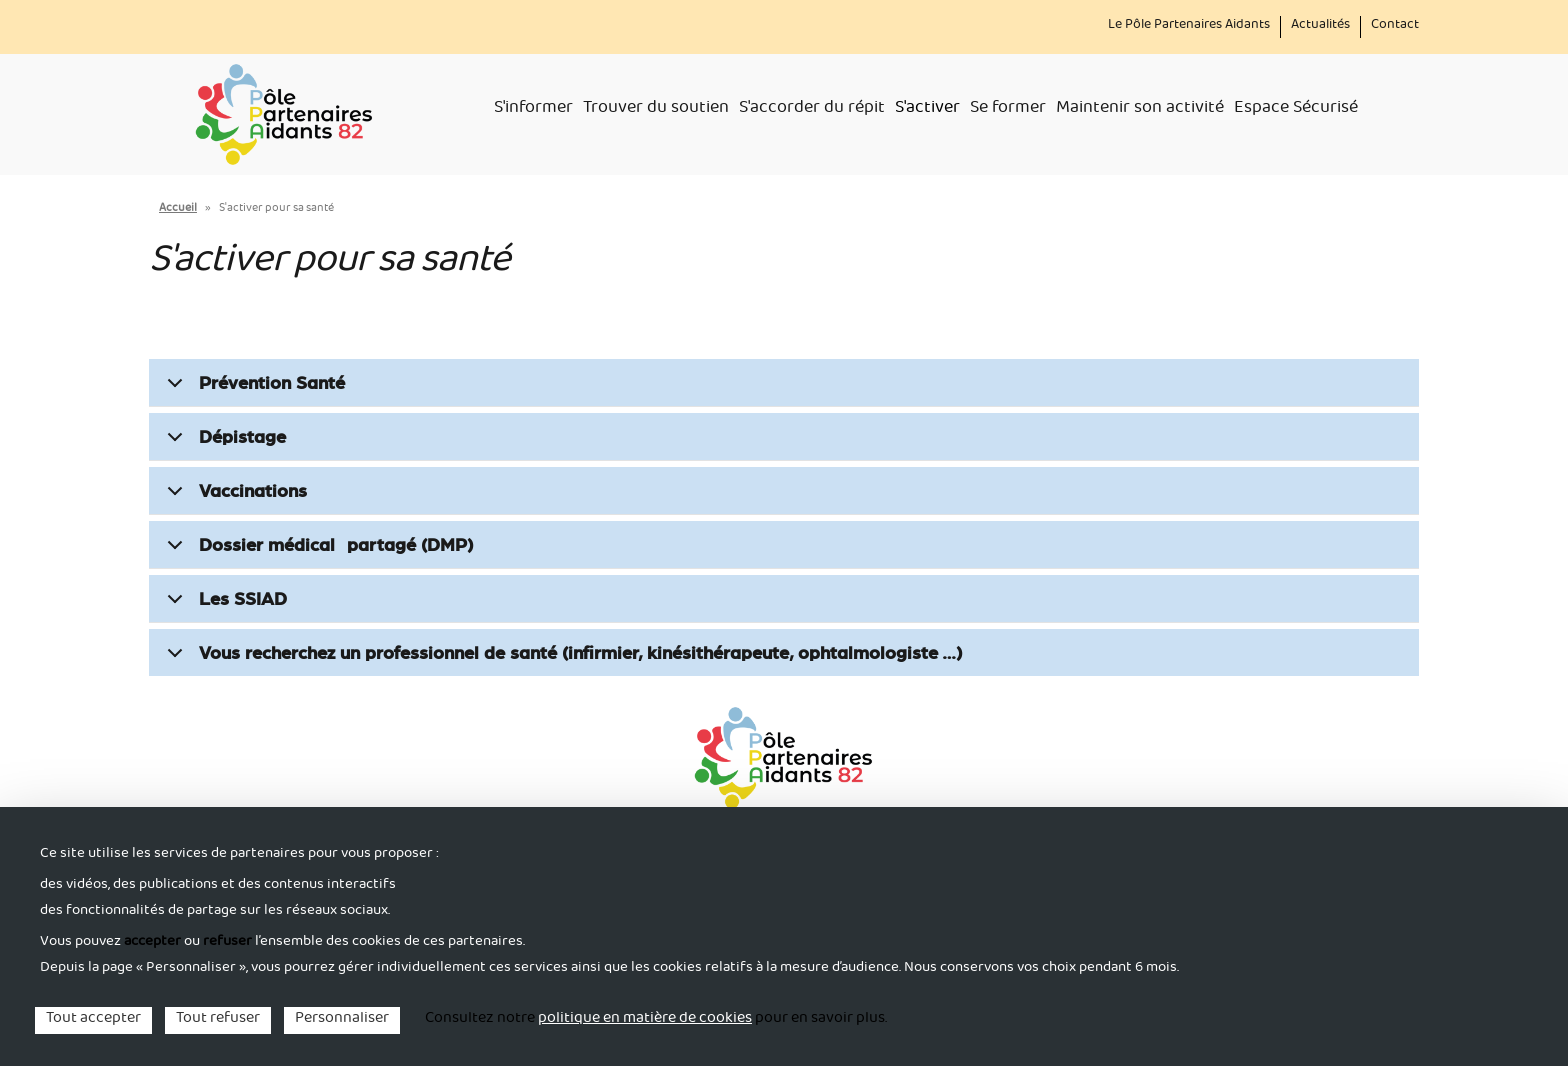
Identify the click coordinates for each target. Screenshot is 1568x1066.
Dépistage (223, 443)
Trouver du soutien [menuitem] (656, 110)
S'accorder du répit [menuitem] (812, 110)
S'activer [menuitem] (927, 110)
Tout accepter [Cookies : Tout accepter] (93, 1020)
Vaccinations (233, 497)
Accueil (178, 209)
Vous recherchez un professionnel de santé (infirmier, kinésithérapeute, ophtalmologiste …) (561, 658)
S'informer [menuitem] (533, 110)
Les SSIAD (223, 605)
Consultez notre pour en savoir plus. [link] (656, 1020)
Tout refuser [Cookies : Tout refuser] (218, 1020)
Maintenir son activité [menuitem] (1140, 110)
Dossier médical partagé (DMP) (316, 551)
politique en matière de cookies (645, 1020)
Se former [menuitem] (1008, 110)
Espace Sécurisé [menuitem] (1296, 110)
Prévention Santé (252, 389)
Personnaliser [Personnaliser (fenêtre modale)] (342, 1020)
